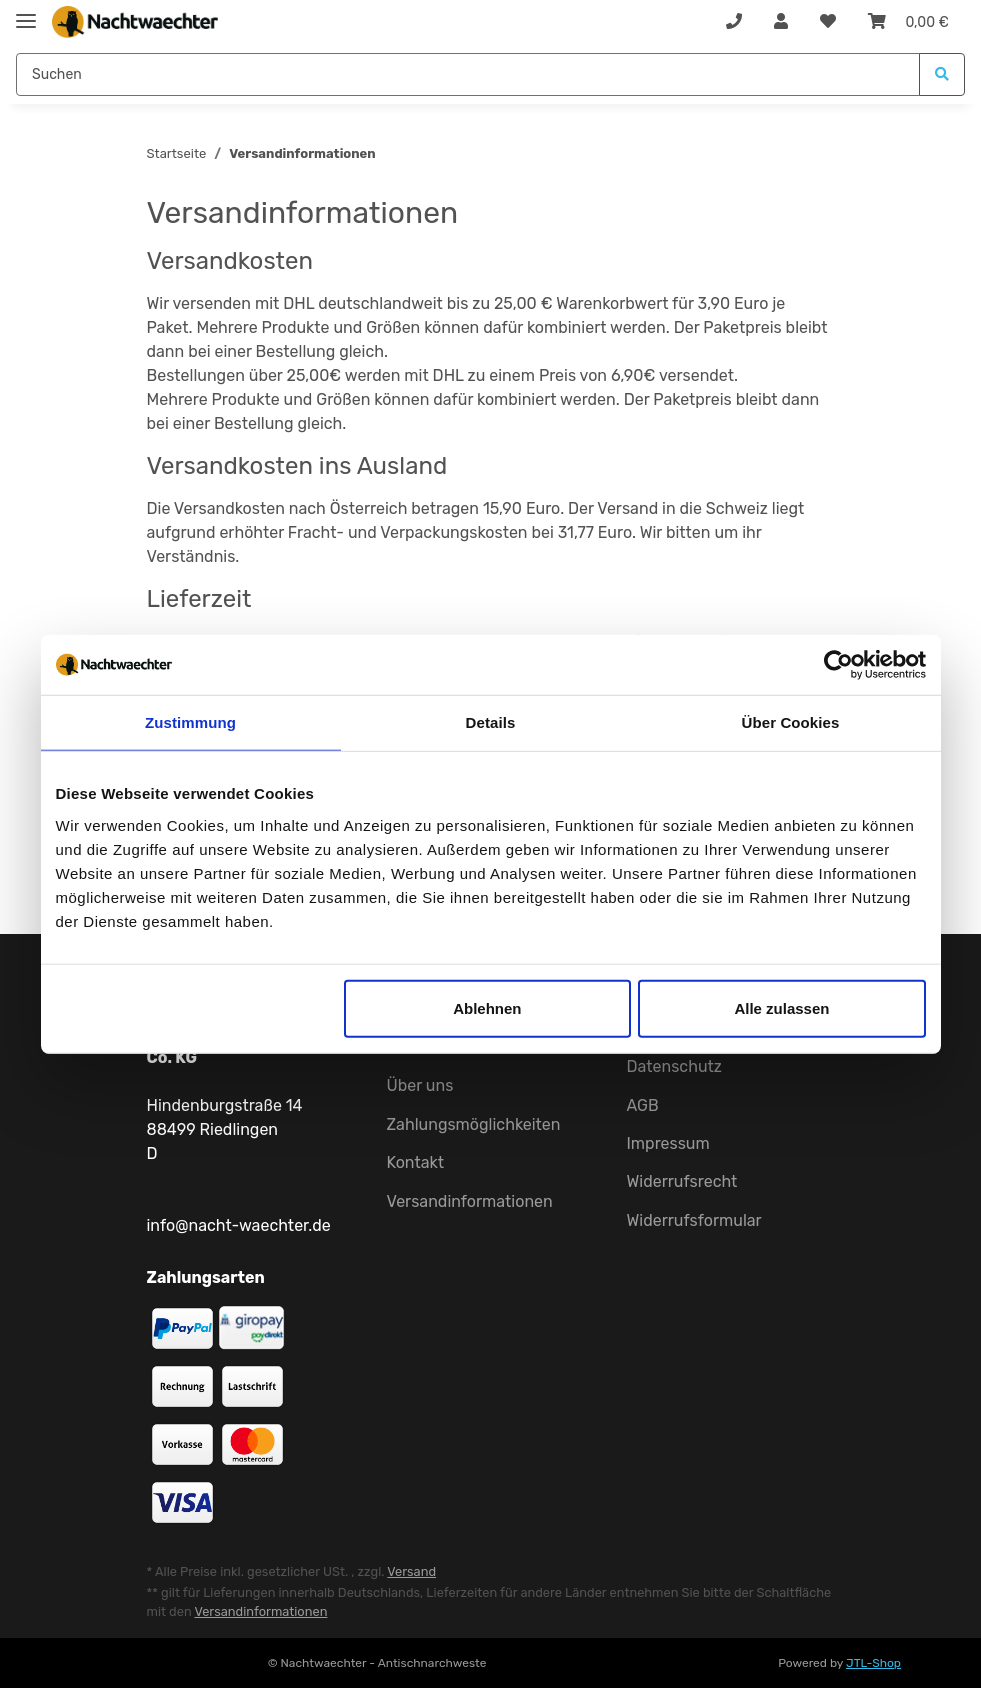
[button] (781, 22)
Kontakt (416, 1162)
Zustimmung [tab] (190, 722)
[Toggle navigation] (26, 12)
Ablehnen (487, 1007)
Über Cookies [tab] (791, 722)
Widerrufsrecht (682, 1181)
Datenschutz (674, 1066)
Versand (411, 1571)
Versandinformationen (470, 1201)
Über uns (420, 1085)
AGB (643, 1105)
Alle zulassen (781, 1007)
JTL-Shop (873, 1663)
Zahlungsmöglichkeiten (474, 1124)
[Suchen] (468, 74)
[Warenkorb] (909, 22)
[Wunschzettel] (828, 22)
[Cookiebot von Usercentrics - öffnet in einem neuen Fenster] (838, 665)
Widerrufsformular (694, 1220)
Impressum (668, 1143)
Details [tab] (491, 722)
